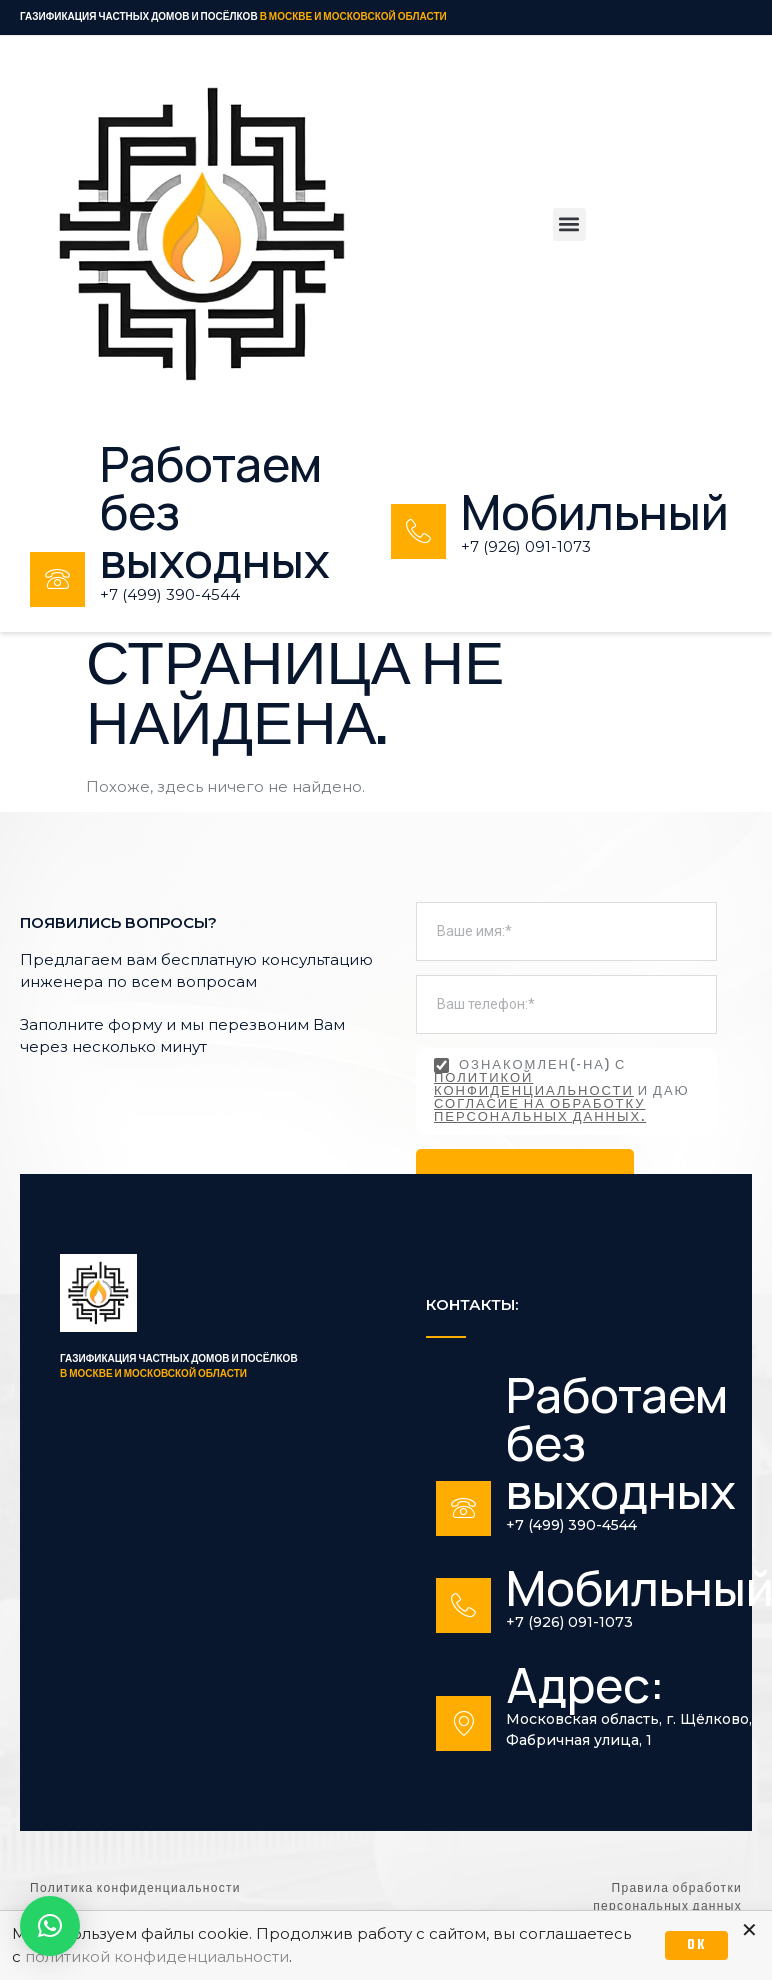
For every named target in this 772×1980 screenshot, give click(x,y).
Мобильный (595, 511)
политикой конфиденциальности (534, 1085)
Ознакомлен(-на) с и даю (562, 1091)
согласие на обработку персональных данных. (540, 1111)
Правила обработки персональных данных (667, 1898)
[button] (569, 224)
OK (696, 1945)
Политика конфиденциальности (135, 1889)
